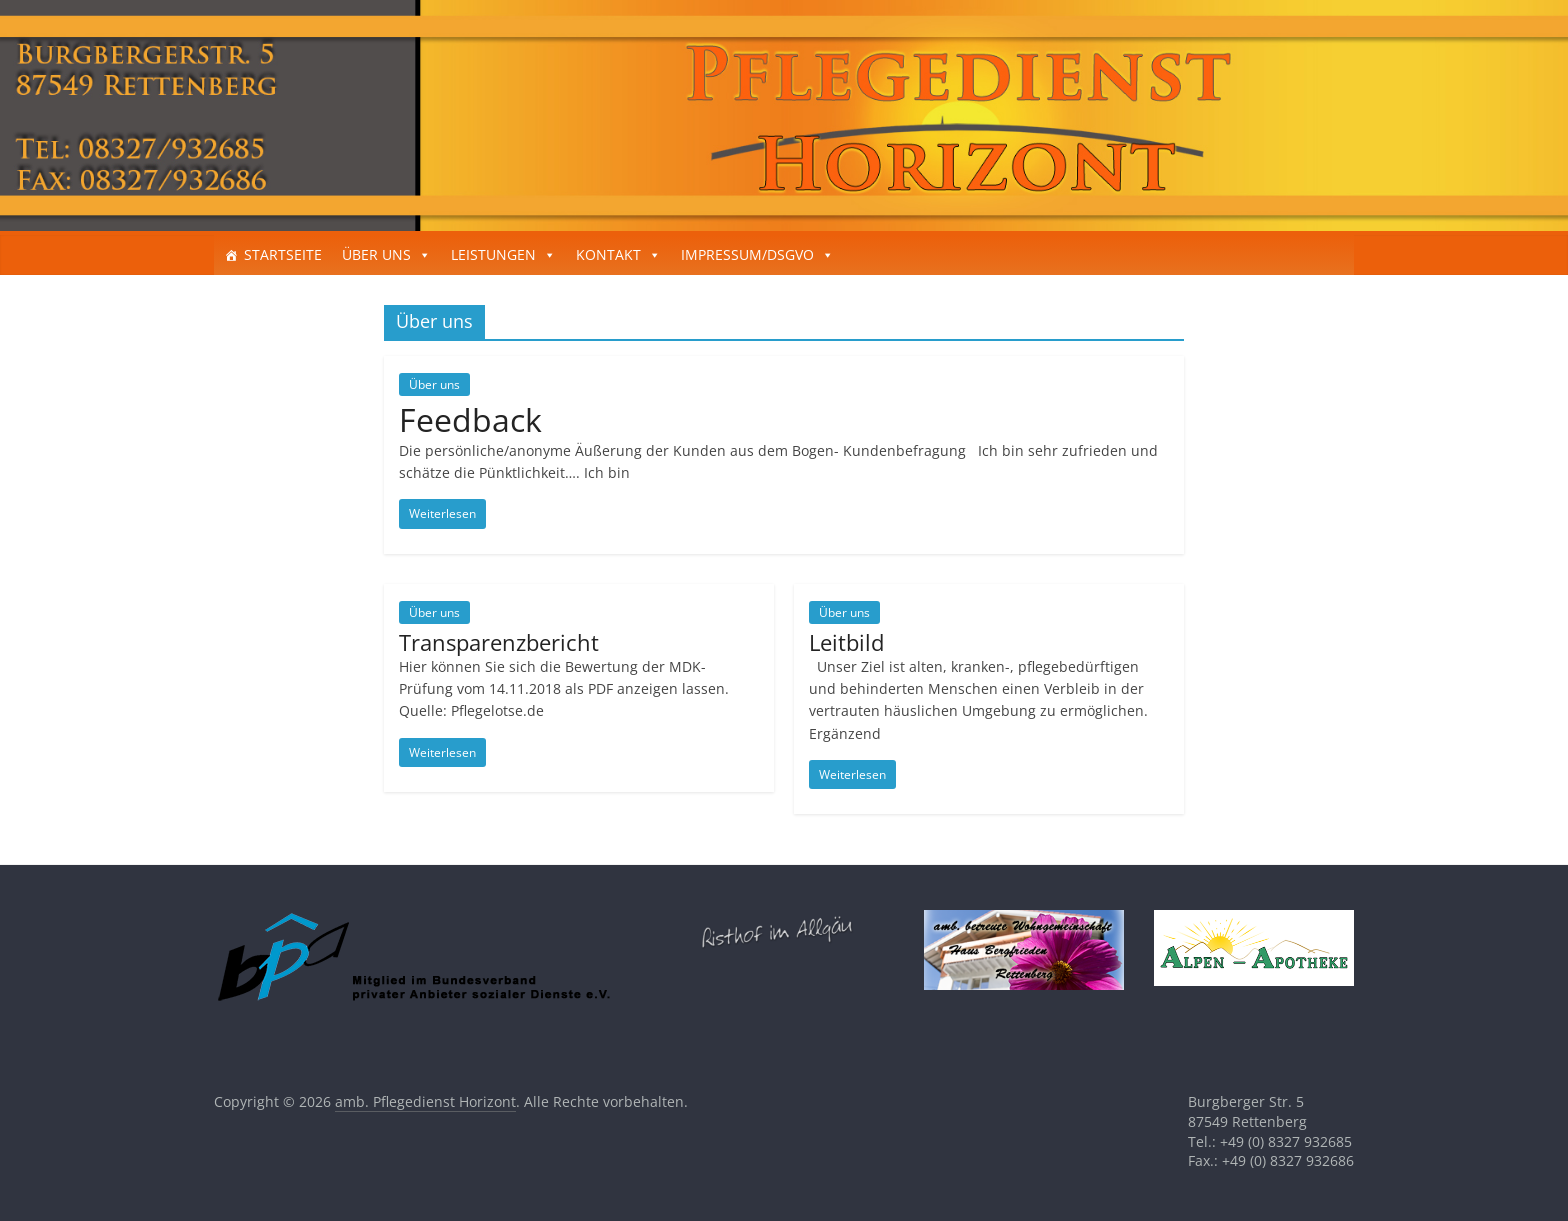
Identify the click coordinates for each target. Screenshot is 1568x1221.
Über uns (434, 384)
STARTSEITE (283, 254)
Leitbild (846, 642)
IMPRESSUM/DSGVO (747, 254)
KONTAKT (608, 254)
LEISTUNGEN (493, 254)
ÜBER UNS (376, 254)
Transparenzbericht (499, 642)
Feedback (470, 419)
